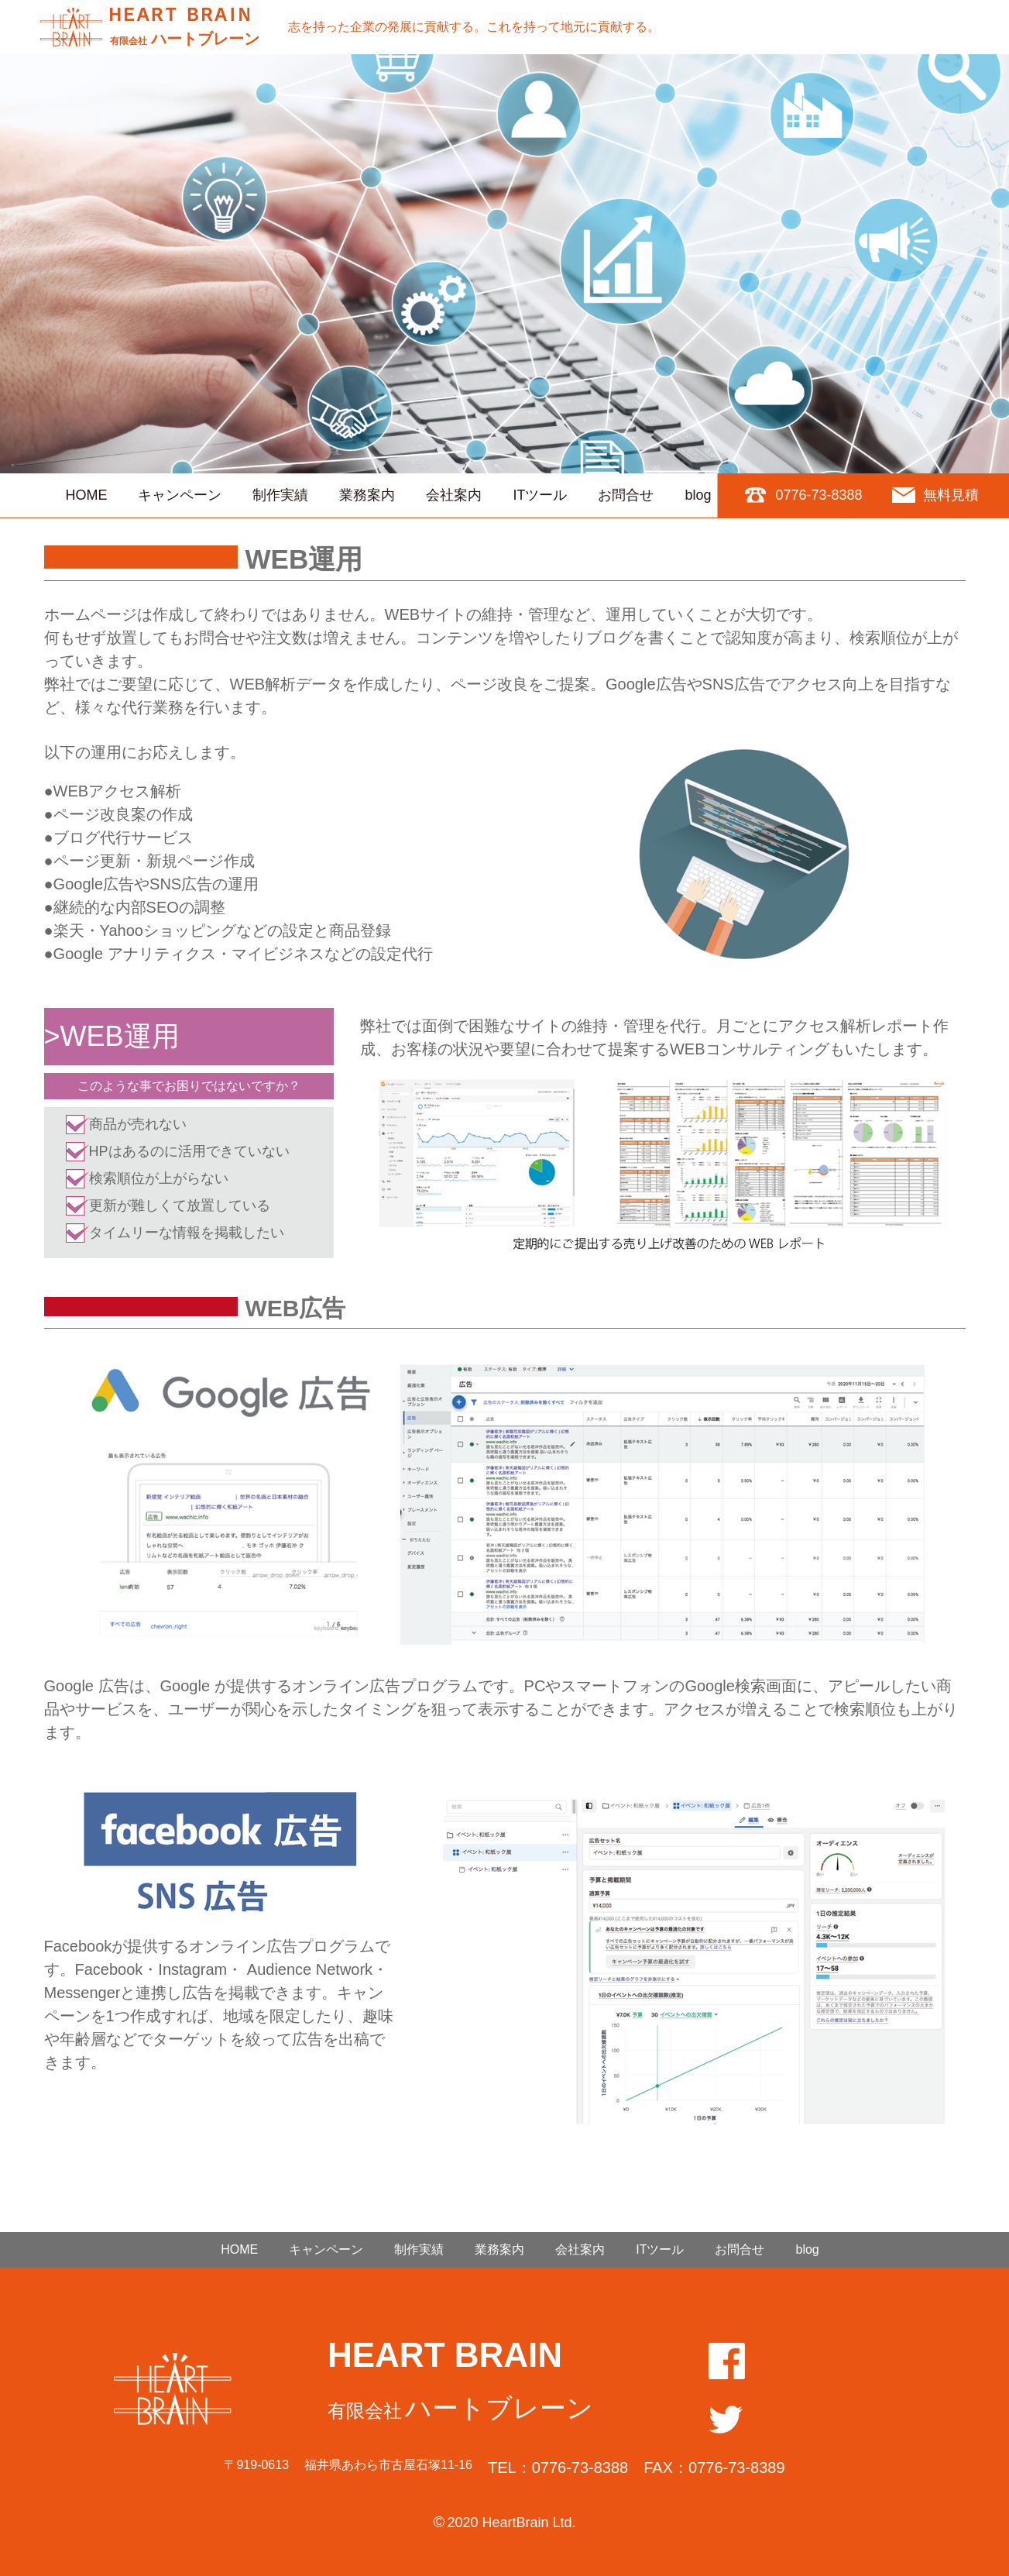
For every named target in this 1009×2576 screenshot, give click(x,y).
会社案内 (454, 495)
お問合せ (626, 495)
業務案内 (367, 495)
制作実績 (280, 495)
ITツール (540, 495)
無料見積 (951, 495)
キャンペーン (179, 495)
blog (698, 495)
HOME (86, 495)
